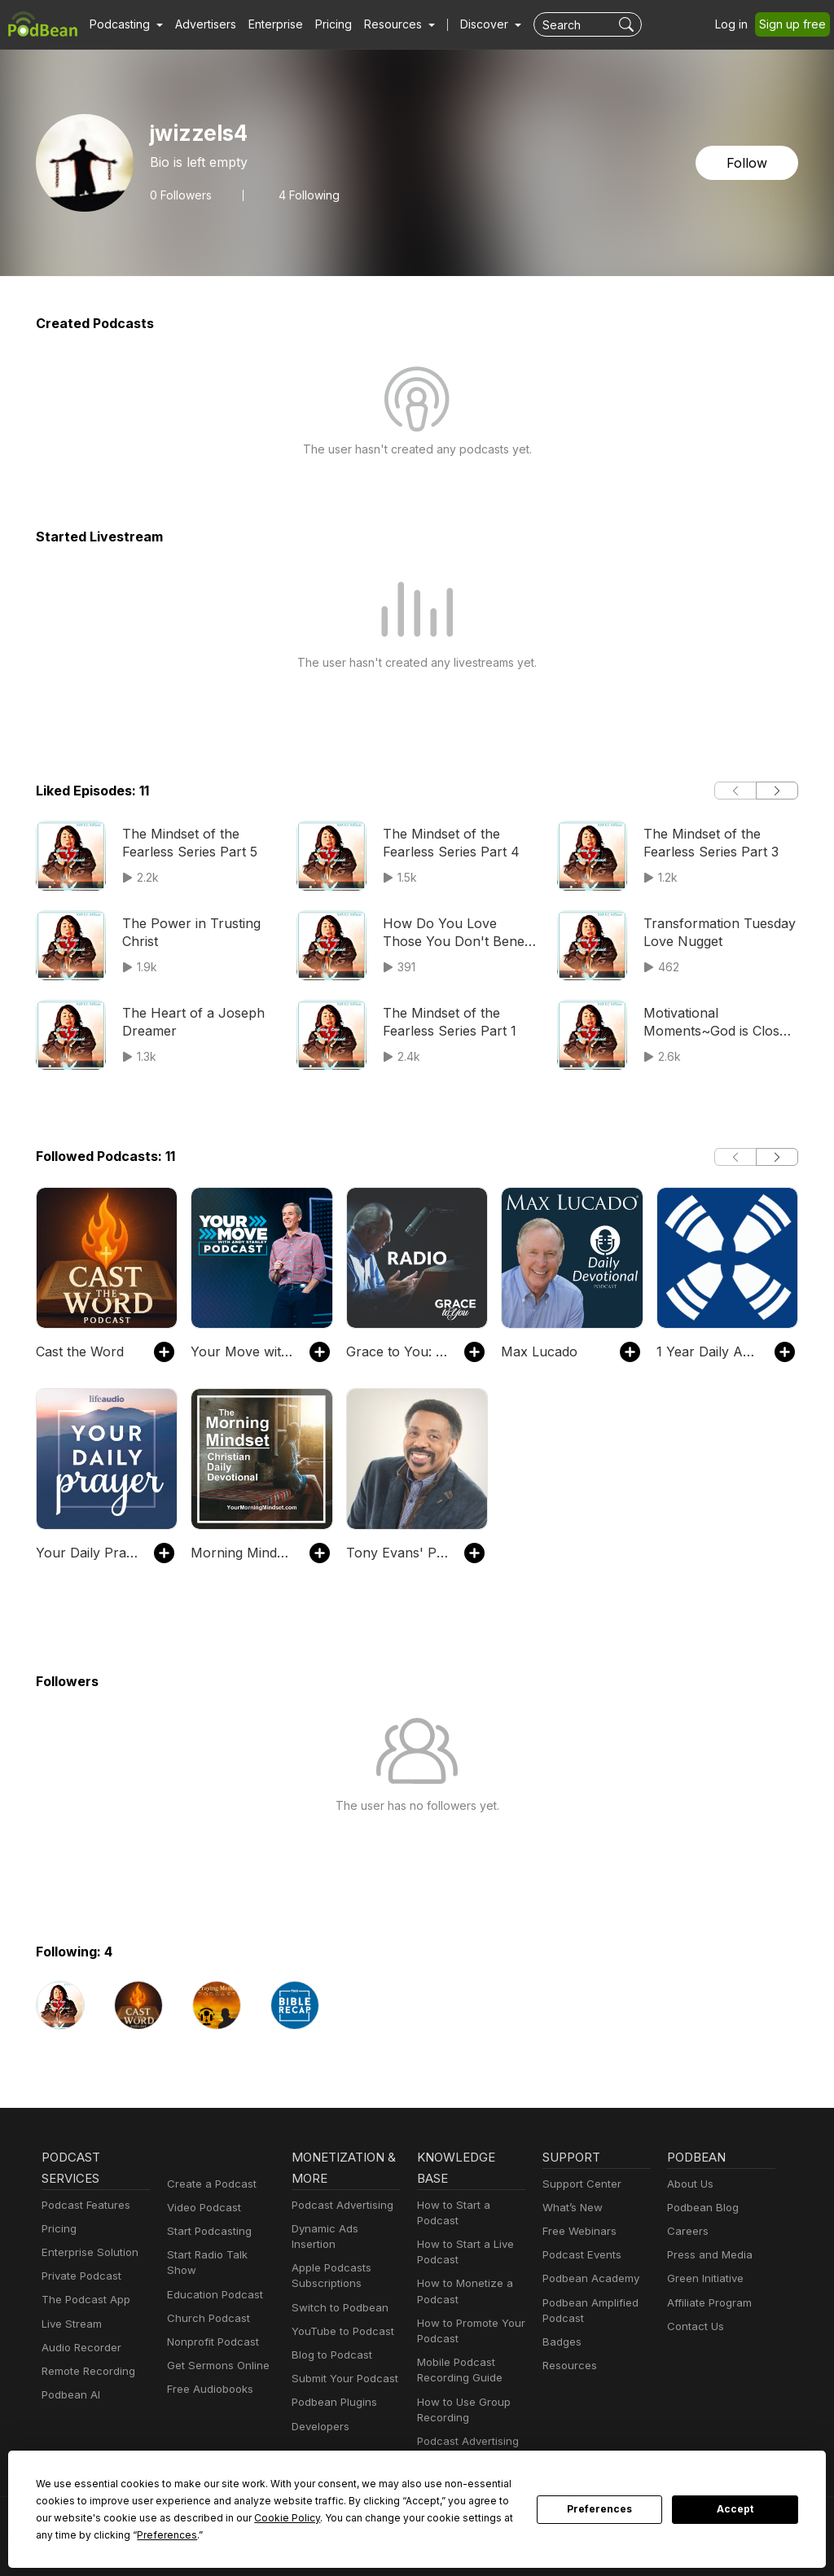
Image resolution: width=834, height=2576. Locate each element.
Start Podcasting (206, 2231)
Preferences (600, 2509)
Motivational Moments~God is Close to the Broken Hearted (718, 1022)
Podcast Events (579, 2255)
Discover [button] (468, 24)
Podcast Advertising (339, 2205)
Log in (737, 24)
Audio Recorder (79, 2348)
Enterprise (266, 24)
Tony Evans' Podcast (397, 1552)
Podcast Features (83, 2205)
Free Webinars (577, 2231)
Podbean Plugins (332, 2387)
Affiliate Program (706, 2303)
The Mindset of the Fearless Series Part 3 (707, 842)
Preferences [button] (65, 2534)
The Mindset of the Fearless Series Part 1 (447, 1021)
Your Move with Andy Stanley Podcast (241, 1351)
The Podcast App (82, 2299)
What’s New (570, 2207)
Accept (735, 2509)
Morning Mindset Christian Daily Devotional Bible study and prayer (241, 1552)
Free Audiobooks (207, 2374)
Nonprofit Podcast (209, 2326)
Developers (319, 2410)
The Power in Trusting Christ (185, 932)
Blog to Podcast (329, 2339)
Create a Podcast (208, 2184)
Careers (686, 2231)
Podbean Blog (701, 2207)
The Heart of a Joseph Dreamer (186, 1021)
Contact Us (693, 2326)
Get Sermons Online (215, 2350)
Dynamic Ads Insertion (345, 2229)
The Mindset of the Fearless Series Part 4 (447, 842)
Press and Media (707, 2255)
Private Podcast (79, 2276)
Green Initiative (703, 2278)
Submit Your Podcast (341, 2363)
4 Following (303, 194)
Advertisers (199, 24)
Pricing (322, 24)
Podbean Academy (587, 2278)
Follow (748, 162)
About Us (689, 2184)
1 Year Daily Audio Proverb (707, 1351)
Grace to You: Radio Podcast (397, 1351)
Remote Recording (86, 2371)
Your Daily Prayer (86, 1552)
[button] (124, 24)
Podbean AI (69, 2395)
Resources (568, 2365)
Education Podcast (212, 2278)
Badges (560, 2342)
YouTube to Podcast (340, 2316)
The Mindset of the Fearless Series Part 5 (186, 842)
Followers (179, 194)
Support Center (578, 2184)
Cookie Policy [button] (169, 2517)
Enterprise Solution (87, 2252)
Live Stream (70, 2324)
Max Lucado (536, 1351)
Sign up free (796, 24)
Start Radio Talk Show (220, 2255)
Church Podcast (205, 2303)
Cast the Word (77, 1351)
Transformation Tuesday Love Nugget (713, 932)
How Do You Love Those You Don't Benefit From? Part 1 (454, 933)
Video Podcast (201, 2207)
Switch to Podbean (336, 2291)
